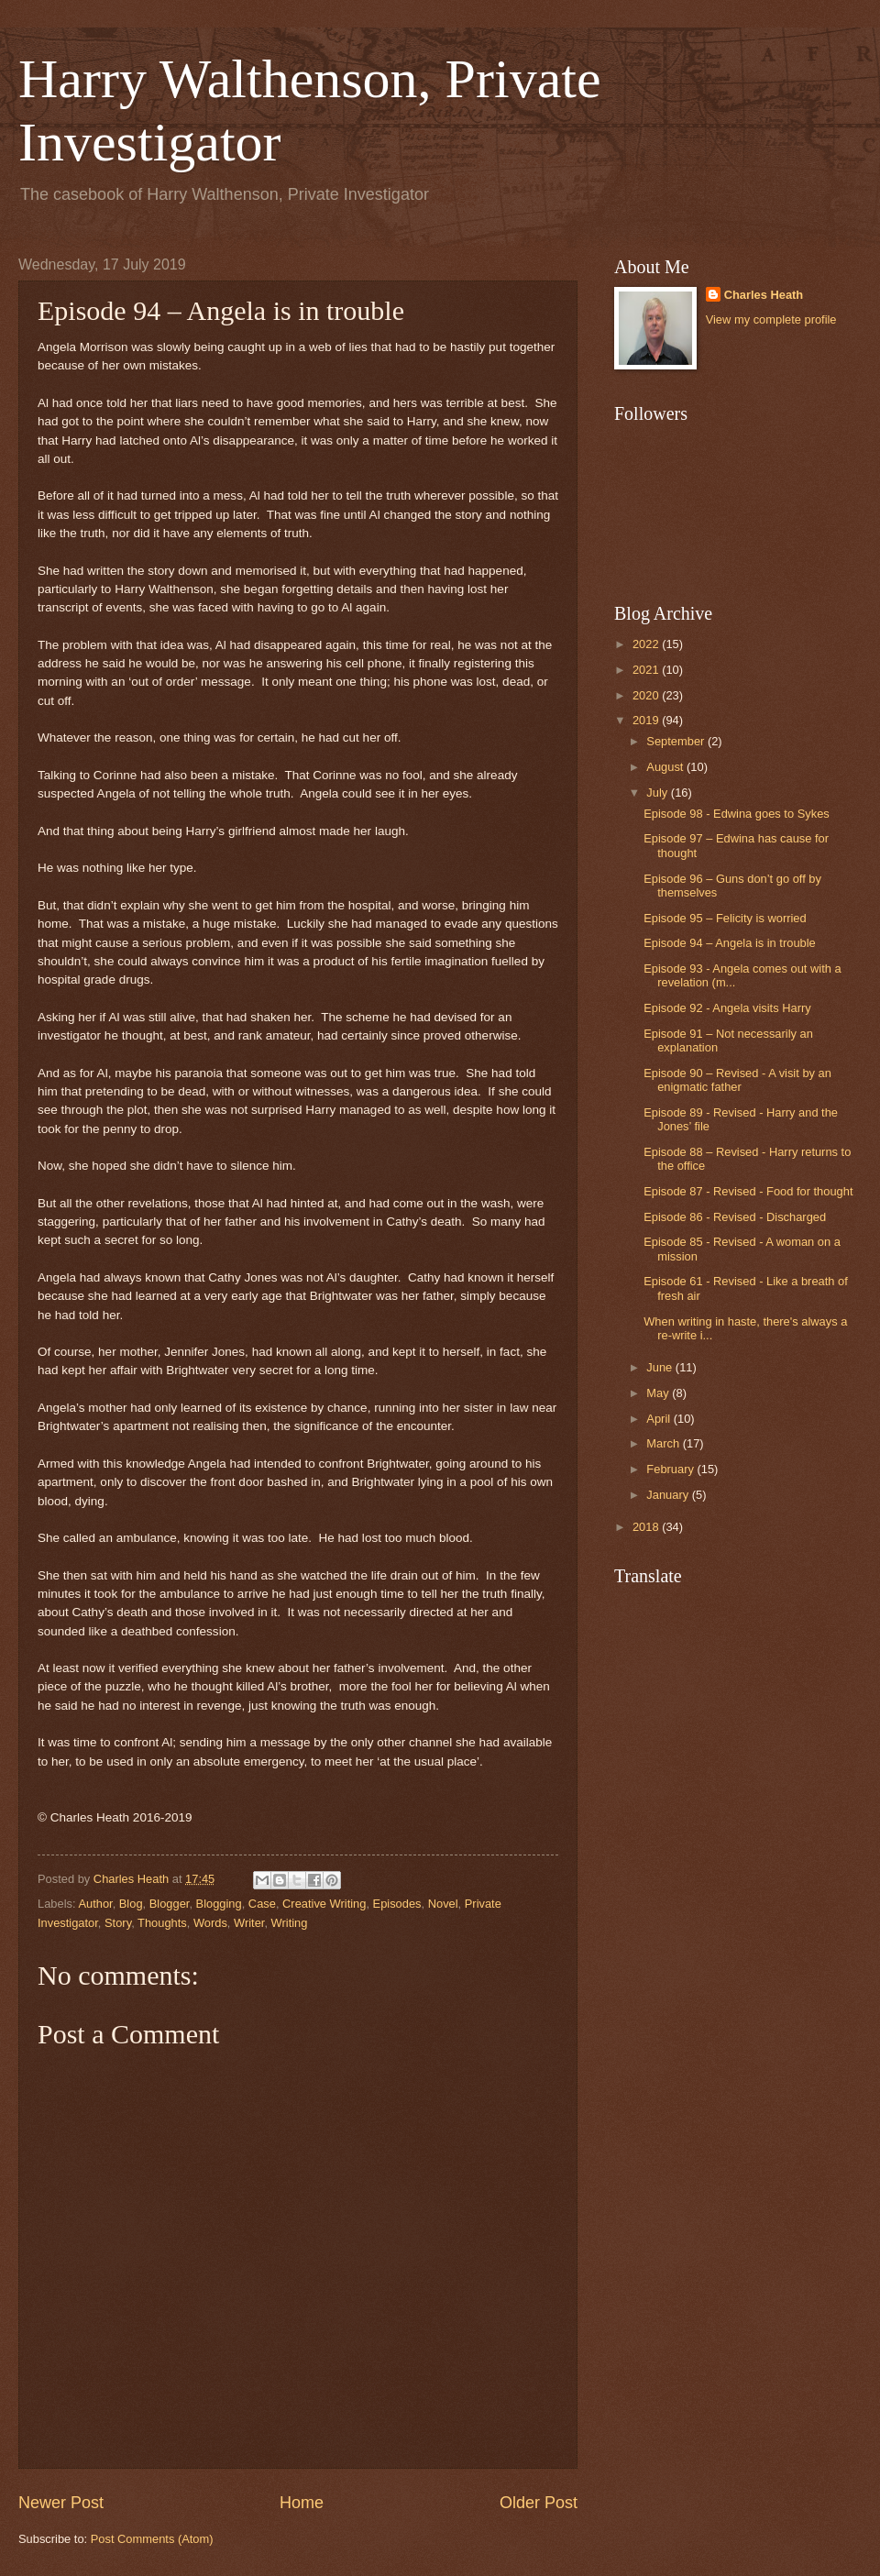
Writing (289, 1923)
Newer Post (61, 2502)
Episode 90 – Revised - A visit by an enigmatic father (737, 1080)
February (671, 1469)
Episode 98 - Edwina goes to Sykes (737, 813)
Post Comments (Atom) (152, 2539)
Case (262, 1903)
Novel (443, 1903)
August (666, 767)
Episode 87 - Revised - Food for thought (748, 1191)
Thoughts (162, 1923)
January (668, 1495)
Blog (131, 1903)
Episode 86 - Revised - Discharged (735, 1217)
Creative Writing (324, 1903)
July (658, 792)
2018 (647, 1527)
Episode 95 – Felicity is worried (725, 918)
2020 (647, 695)
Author (95, 1903)
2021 (647, 670)
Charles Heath (764, 295)
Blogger (169, 1903)
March (664, 1443)
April (659, 1419)
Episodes (397, 1903)
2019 (647, 720)
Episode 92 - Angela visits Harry (727, 1008)
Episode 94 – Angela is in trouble (730, 943)
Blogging (219, 1903)
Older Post (539, 2502)
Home (302, 2502)
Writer (249, 1923)
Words (210, 1923)
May (659, 1393)
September (677, 741)
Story (117, 1923)
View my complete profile (771, 319)
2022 (647, 644)
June (661, 1367)
